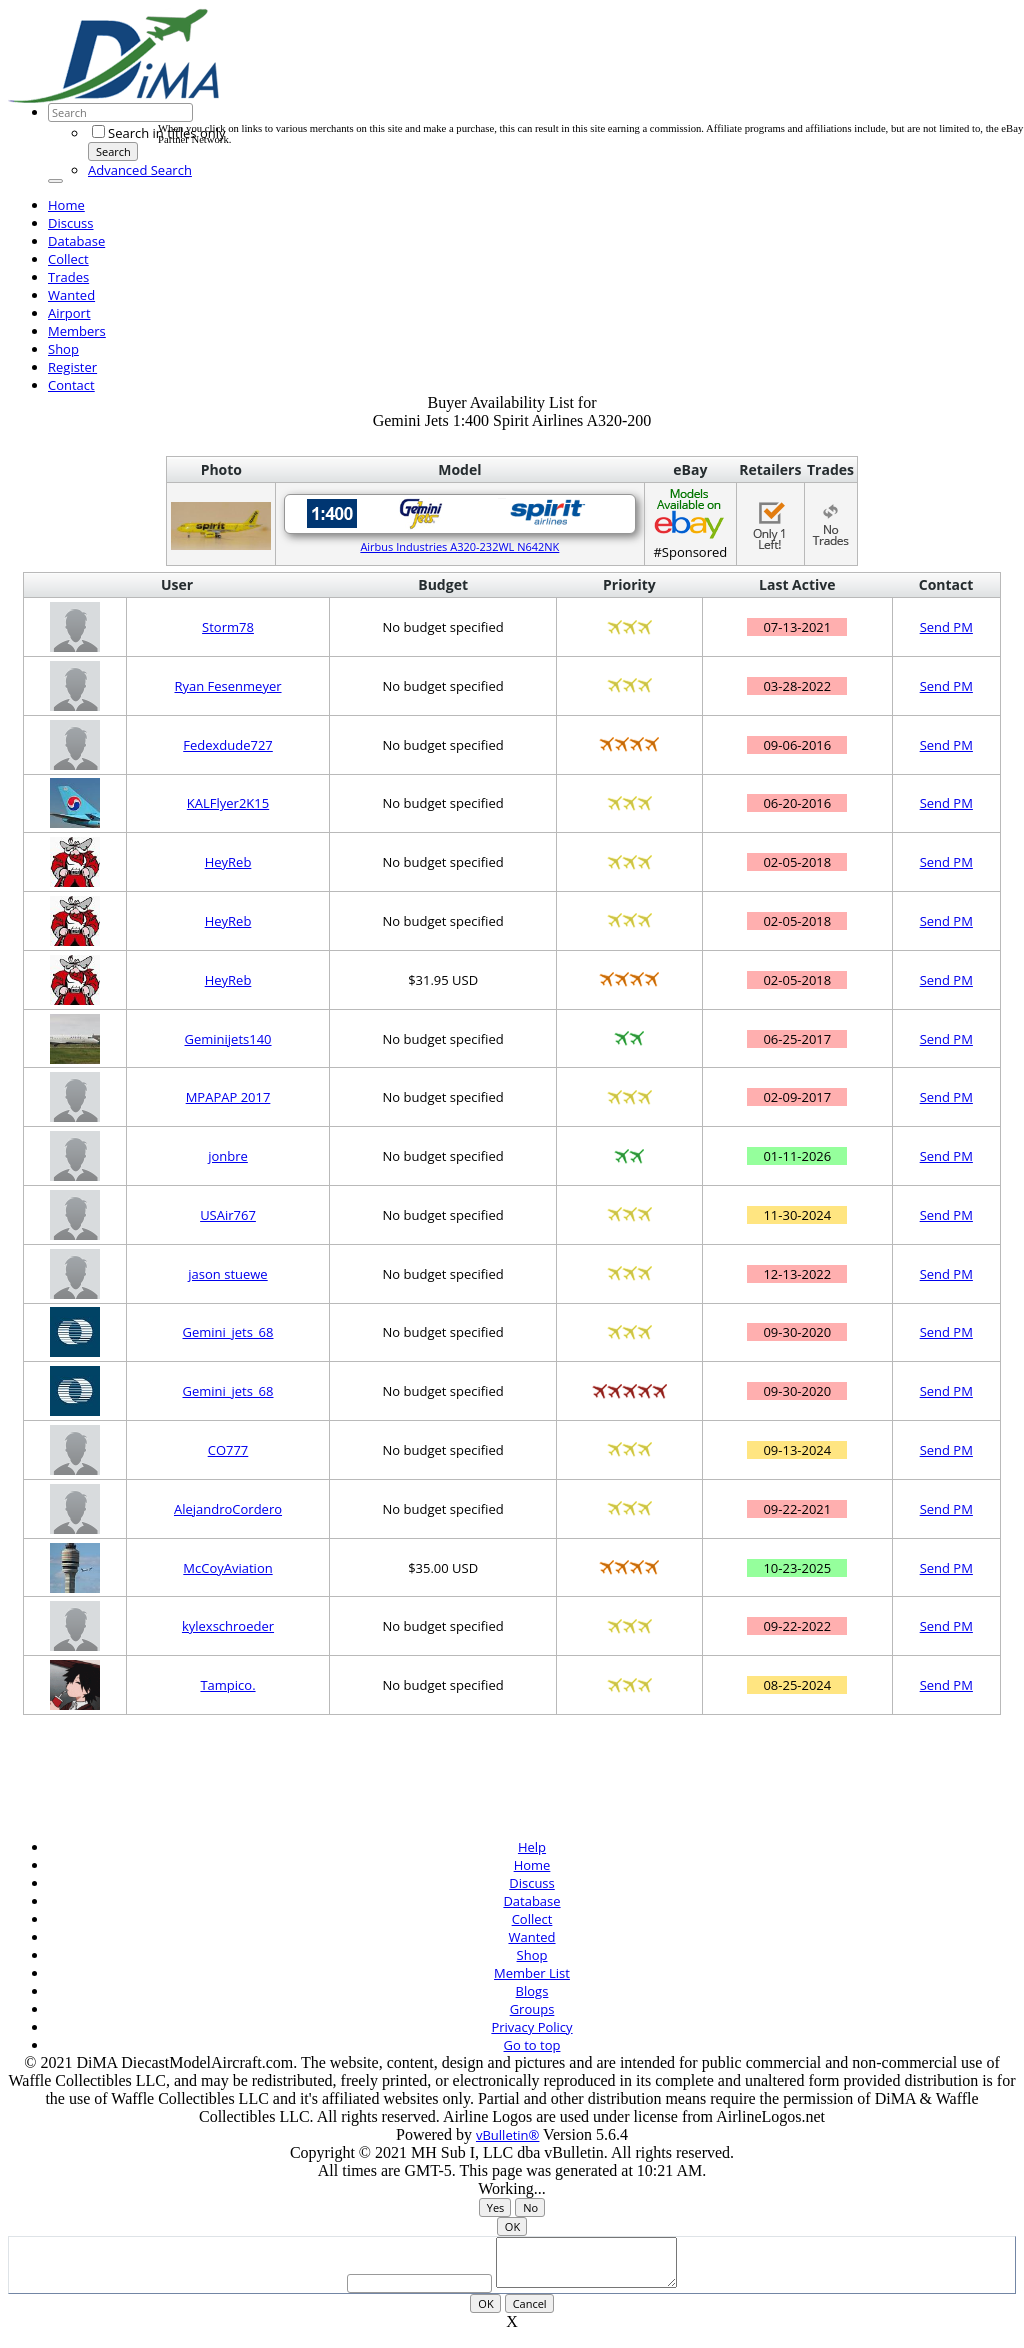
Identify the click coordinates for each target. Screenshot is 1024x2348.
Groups (532, 2009)
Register (72, 367)
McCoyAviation (227, 1568)
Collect (68, 259)
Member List (532, 1973)
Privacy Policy (531, 2027)
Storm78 (228, 627)
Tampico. (227, 1685)
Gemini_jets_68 (228, 1332)
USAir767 (228, 1215)
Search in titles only (158, 133)
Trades (68, 277)
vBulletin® (507, 2135)
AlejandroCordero (228, 1509)
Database (76, 241)
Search (113, 151)
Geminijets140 (227, 1039)
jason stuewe (227, 1274)
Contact (71, 385)
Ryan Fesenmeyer (227, 686)
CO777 (228, 1450)
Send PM (946, 627)
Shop (63, 349)
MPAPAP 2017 (228, 1097)
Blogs (532, 1991)
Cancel (530, 2312)
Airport (69, 313)
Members (77, 331)
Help (532, 1847)
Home (66, 205)
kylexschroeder (228, 1626)
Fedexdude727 (228, 745)
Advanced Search (140, 170)
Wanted (71, 295)
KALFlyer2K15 (228, 803)
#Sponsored (690, 523)
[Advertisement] (522, 78)
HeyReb (228, 862)
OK (512, 2226)
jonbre (228, 1156)
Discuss (71, 223)
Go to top (532, 2045)
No (530, 2207)
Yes (496, 2207)
